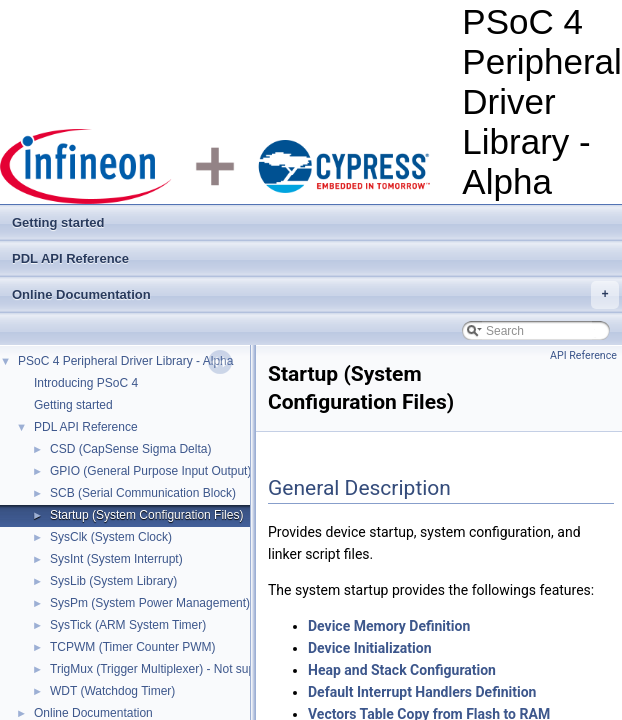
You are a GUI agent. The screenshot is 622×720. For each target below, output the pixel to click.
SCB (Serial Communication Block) (143, 493)
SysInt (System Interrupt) (116, 559)
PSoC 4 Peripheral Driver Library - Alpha (125, 361)
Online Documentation (315, 295)
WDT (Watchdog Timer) (112, 691)
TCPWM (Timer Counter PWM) (133, 647)
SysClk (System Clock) (111, 537)
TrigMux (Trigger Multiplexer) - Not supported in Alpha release (214, 669)
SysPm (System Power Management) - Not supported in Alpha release (237, 603)
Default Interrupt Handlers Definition (422, 692)
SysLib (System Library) (113, 581)
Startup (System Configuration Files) (146, 515)
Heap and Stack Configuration (402, 670)
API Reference (583, 355)
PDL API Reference (70, 258)
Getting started (58, 222)
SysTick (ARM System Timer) (128, 625)
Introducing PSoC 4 (86, 383)
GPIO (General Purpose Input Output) (150, 471)
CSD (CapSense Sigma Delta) (130, 449)
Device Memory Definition (389, 626)
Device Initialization (370, 648)
